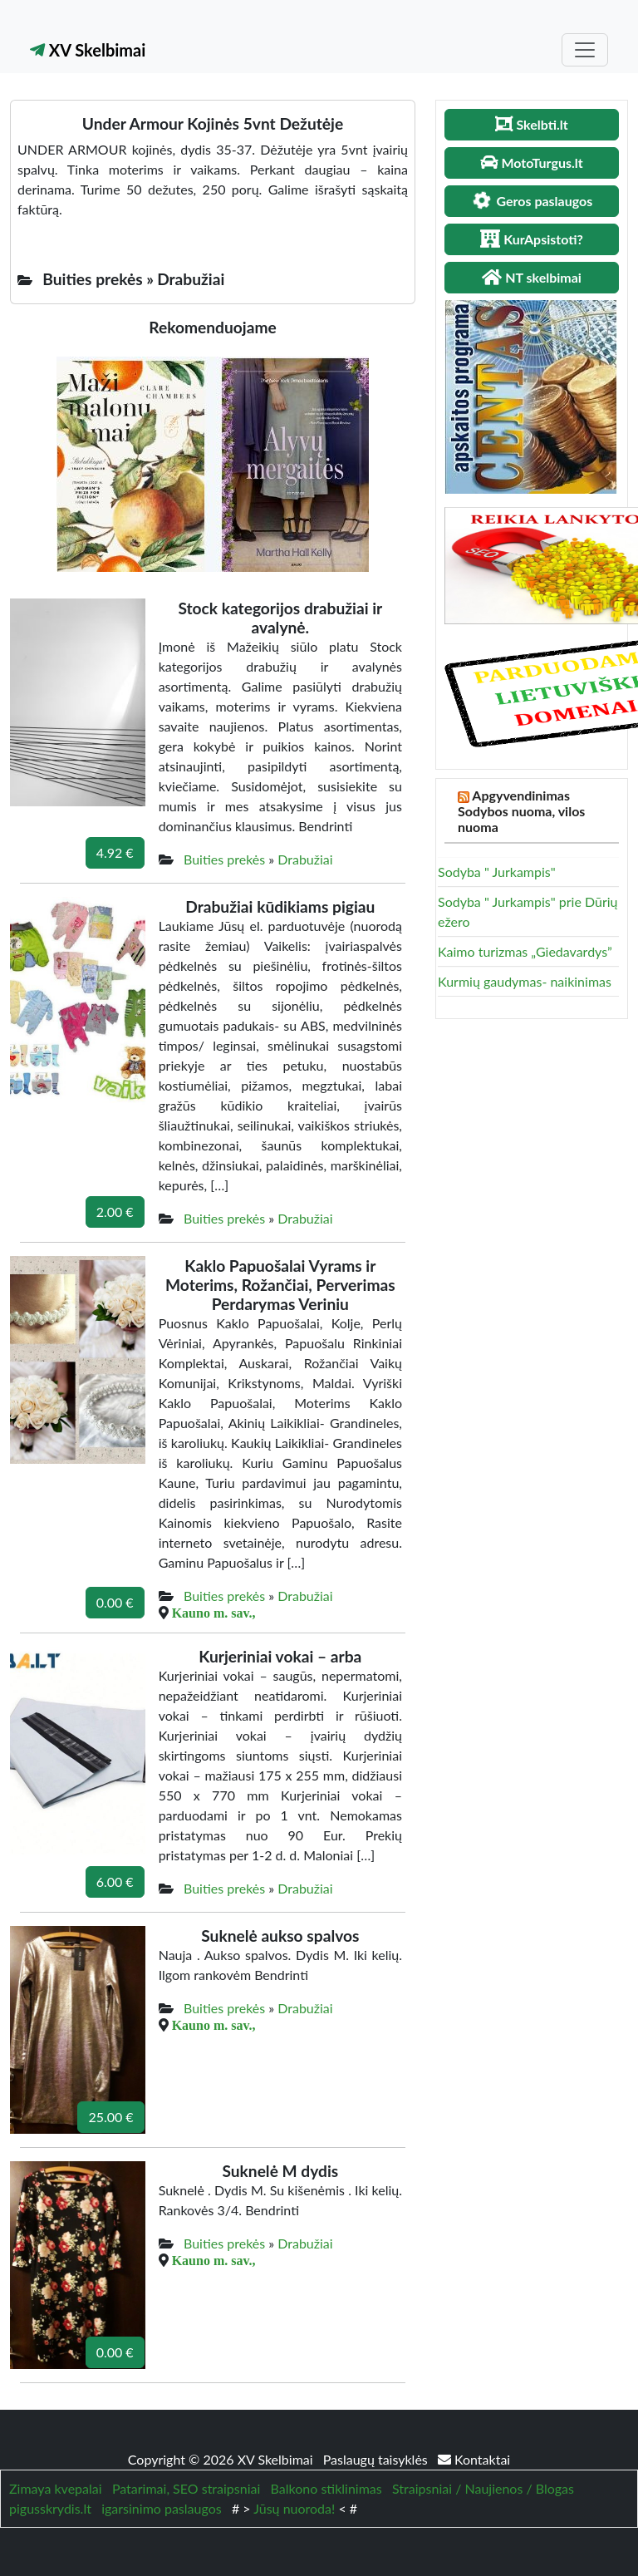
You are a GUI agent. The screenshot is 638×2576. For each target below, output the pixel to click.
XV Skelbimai (87, 50)
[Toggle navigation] (585, 49)
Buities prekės (224, 859)
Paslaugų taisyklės (377, 2459)
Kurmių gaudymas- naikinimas (524, 981)
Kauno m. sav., (214, 1612)
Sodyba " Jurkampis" (497, 871)
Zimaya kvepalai (55, 2488)
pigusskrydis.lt (50, 2508)
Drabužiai (304, 859)
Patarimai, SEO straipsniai (186, 2488)
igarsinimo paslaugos (161, 2508)
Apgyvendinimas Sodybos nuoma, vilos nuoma (521, 811)
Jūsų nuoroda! (294, 2508)
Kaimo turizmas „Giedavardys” (525, 951)
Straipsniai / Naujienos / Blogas (483, 2488)
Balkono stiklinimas (326, 2488)
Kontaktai (474, 2459)
